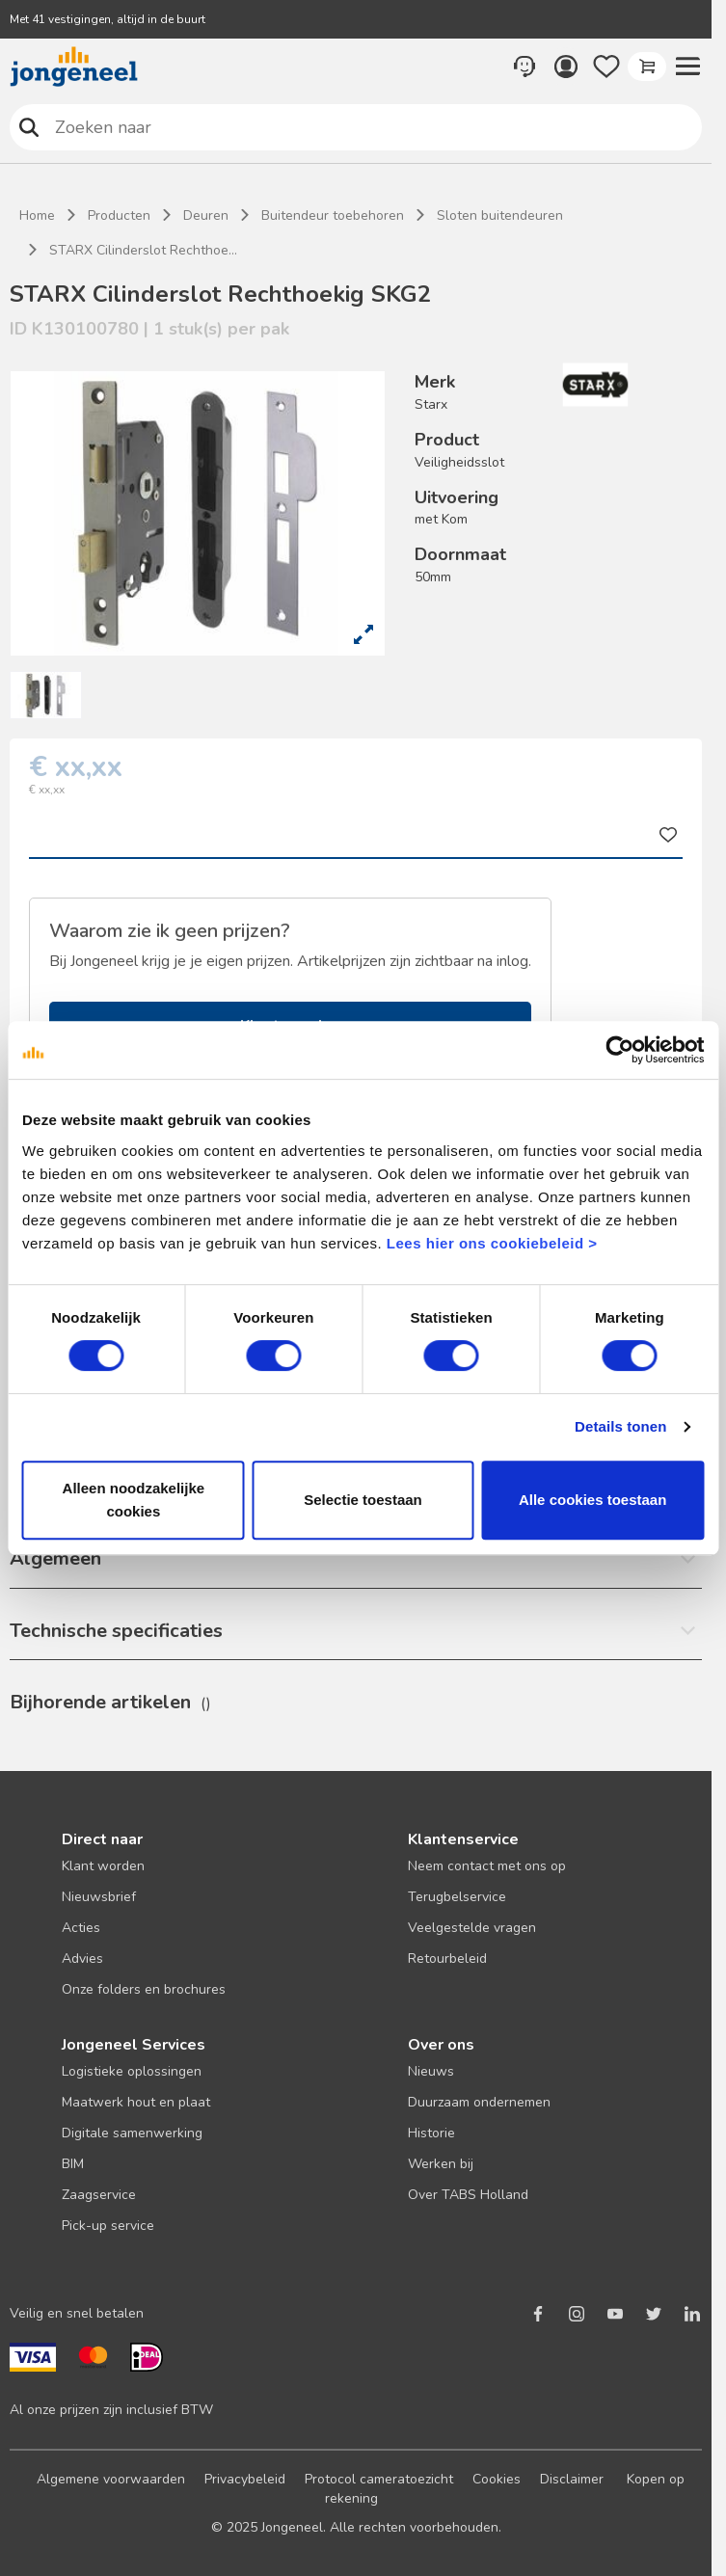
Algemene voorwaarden (111, 2479)
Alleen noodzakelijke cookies (134, 1499)
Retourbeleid (447, 1958)
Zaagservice (99, 2195)
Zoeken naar (29, 127)
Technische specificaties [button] (116, 1631)
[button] (687, 66)
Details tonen (620, 1426)
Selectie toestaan (363, 1499)
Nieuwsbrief (99, 1897)
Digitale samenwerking (132, 2133)
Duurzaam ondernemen (479, 2102)
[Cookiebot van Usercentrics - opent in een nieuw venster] (619, 1049)
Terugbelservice (457, 1897)
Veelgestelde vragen (472, 1928)
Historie (431, 2133)
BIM (73, 2164)
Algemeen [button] (55, 1558)
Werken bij (440, 2164)
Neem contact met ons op (487, 1866)
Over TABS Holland (468, 2195)
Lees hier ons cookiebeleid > (492, 1243)
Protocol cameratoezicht (379, 2479)
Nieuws (431, 2071)
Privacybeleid (244, 2479)
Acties (81, 1928)
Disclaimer (572, 2479)
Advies (82, 1958)
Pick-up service (108, 2225)
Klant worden (103, 1866)
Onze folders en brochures (144, 1989)
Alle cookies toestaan (592, 1499)
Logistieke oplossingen (132, 2071)
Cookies (496, 2479)
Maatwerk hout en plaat (136, 2102)
